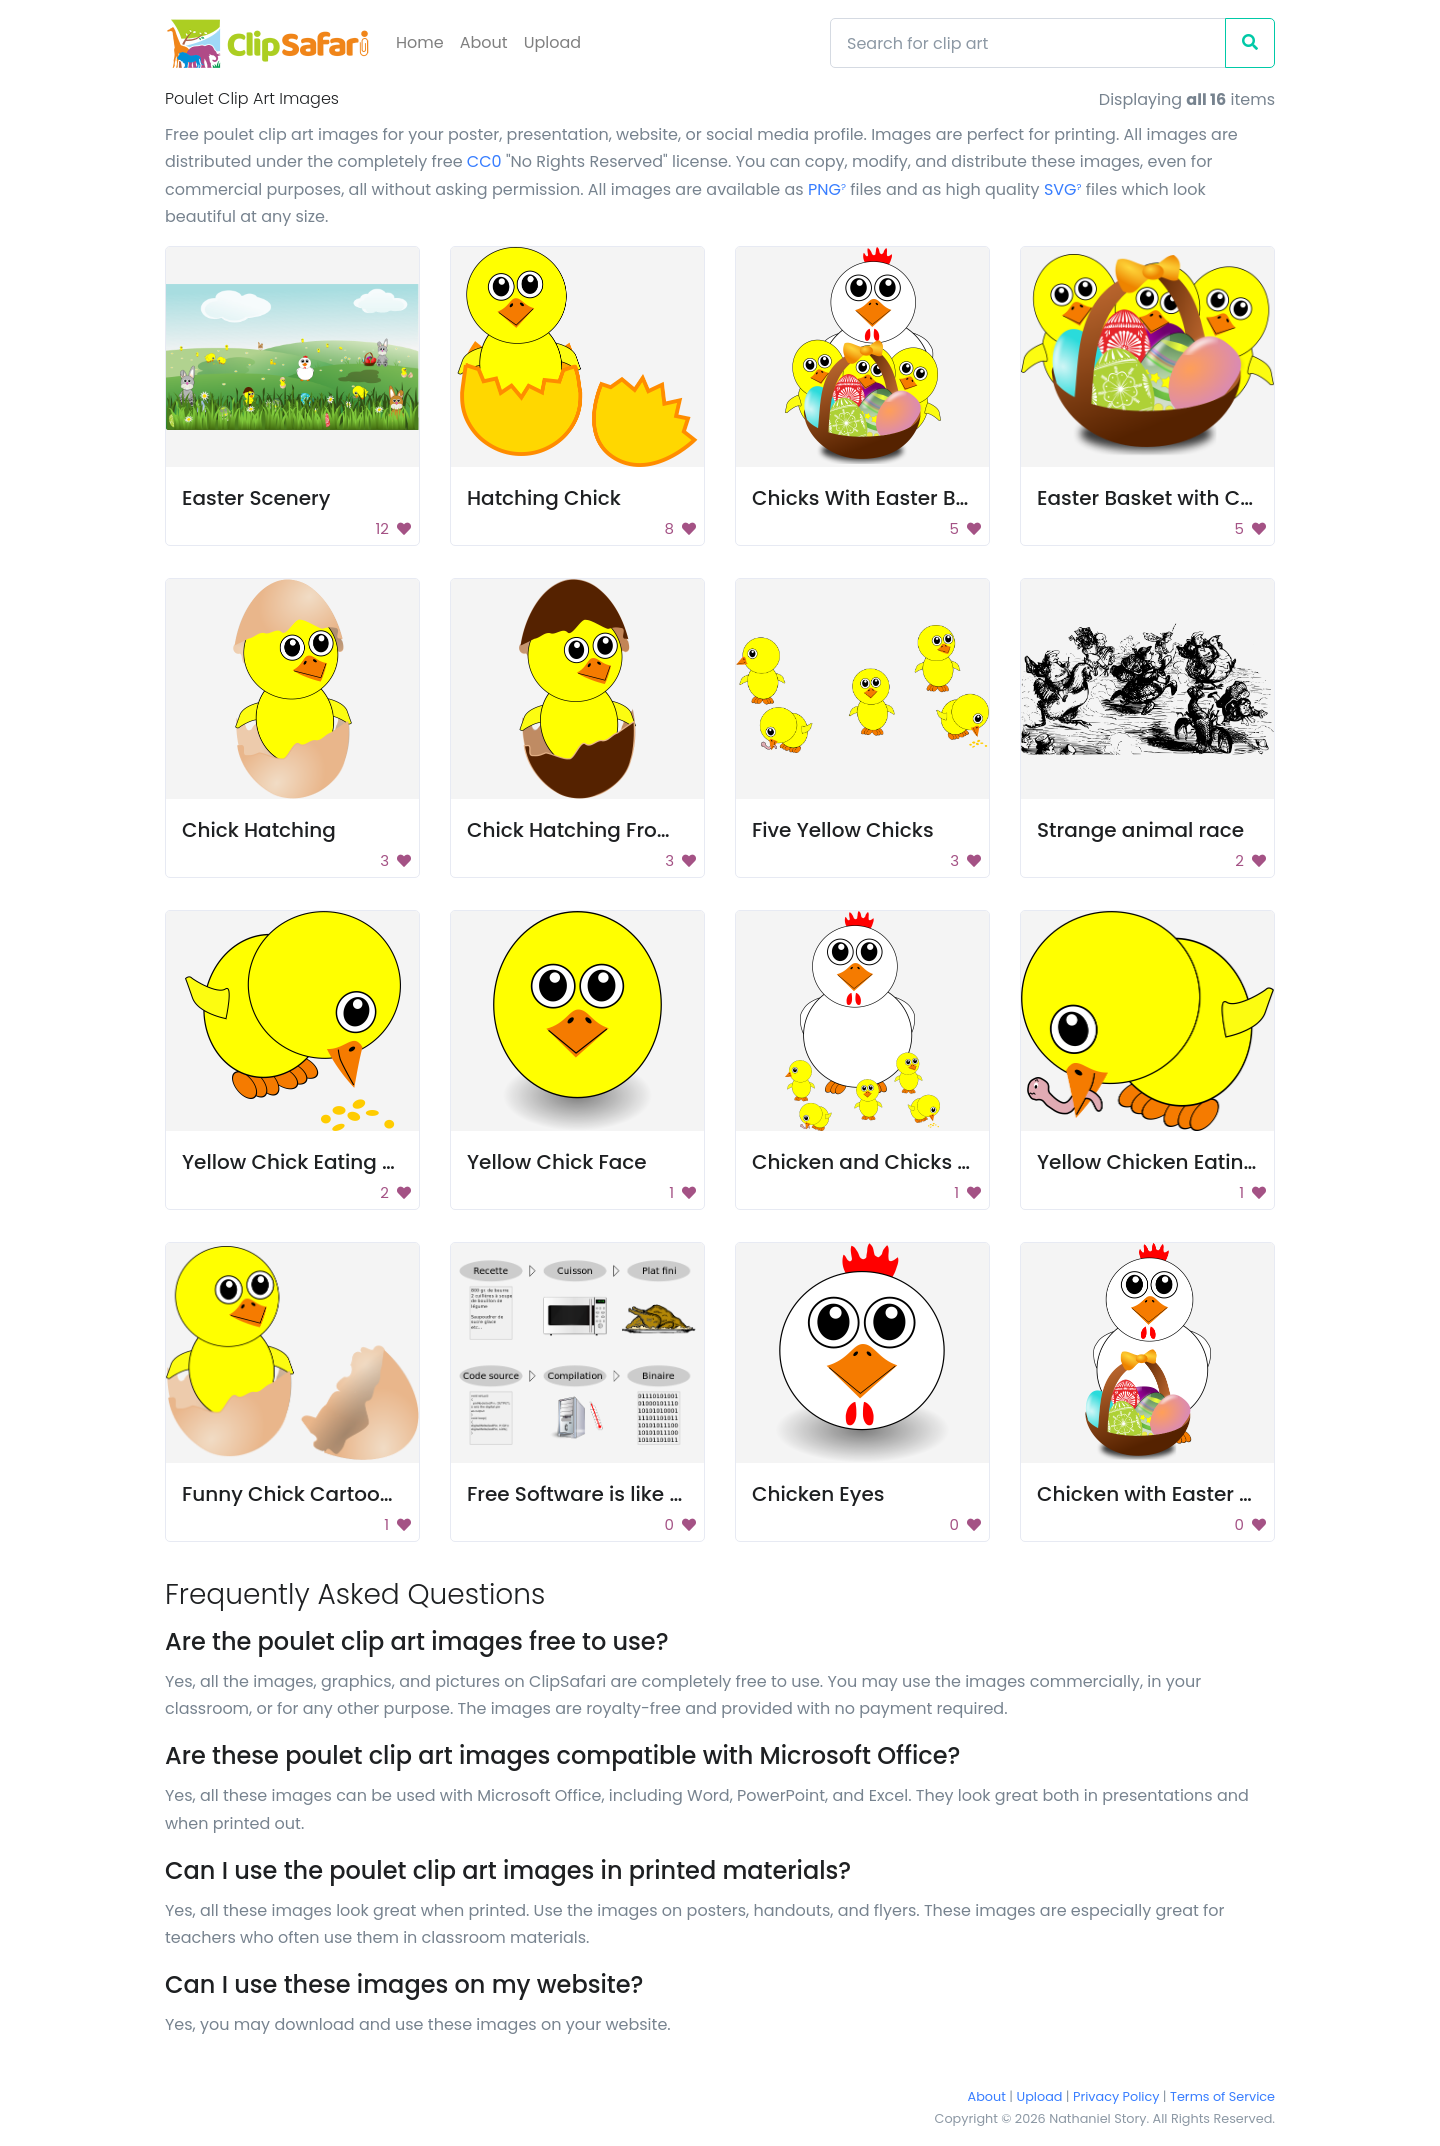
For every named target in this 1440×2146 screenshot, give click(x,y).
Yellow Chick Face (557, 1162)
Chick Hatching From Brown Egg (627, 830)
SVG (1063, 189)
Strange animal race (1140, 830)
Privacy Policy (1116, 2096)
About (484, 42)
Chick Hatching (259, 830)
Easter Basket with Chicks (1164, 498)
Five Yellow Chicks (843, 830)
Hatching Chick (544, 498)
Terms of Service (1222, 2096)
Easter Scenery (256, 498)
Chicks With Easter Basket (881, 498)
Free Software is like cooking (608, 1494)
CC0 (484, 161)
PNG (827, 189)
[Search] (1028, 43)
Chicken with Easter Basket (1172, 1494)
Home (420, 42)
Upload (552, 42)
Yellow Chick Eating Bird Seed (329, 1162)
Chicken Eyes (818, 1494)
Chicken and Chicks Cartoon (896, 1162)
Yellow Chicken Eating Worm (1180, 1162)
